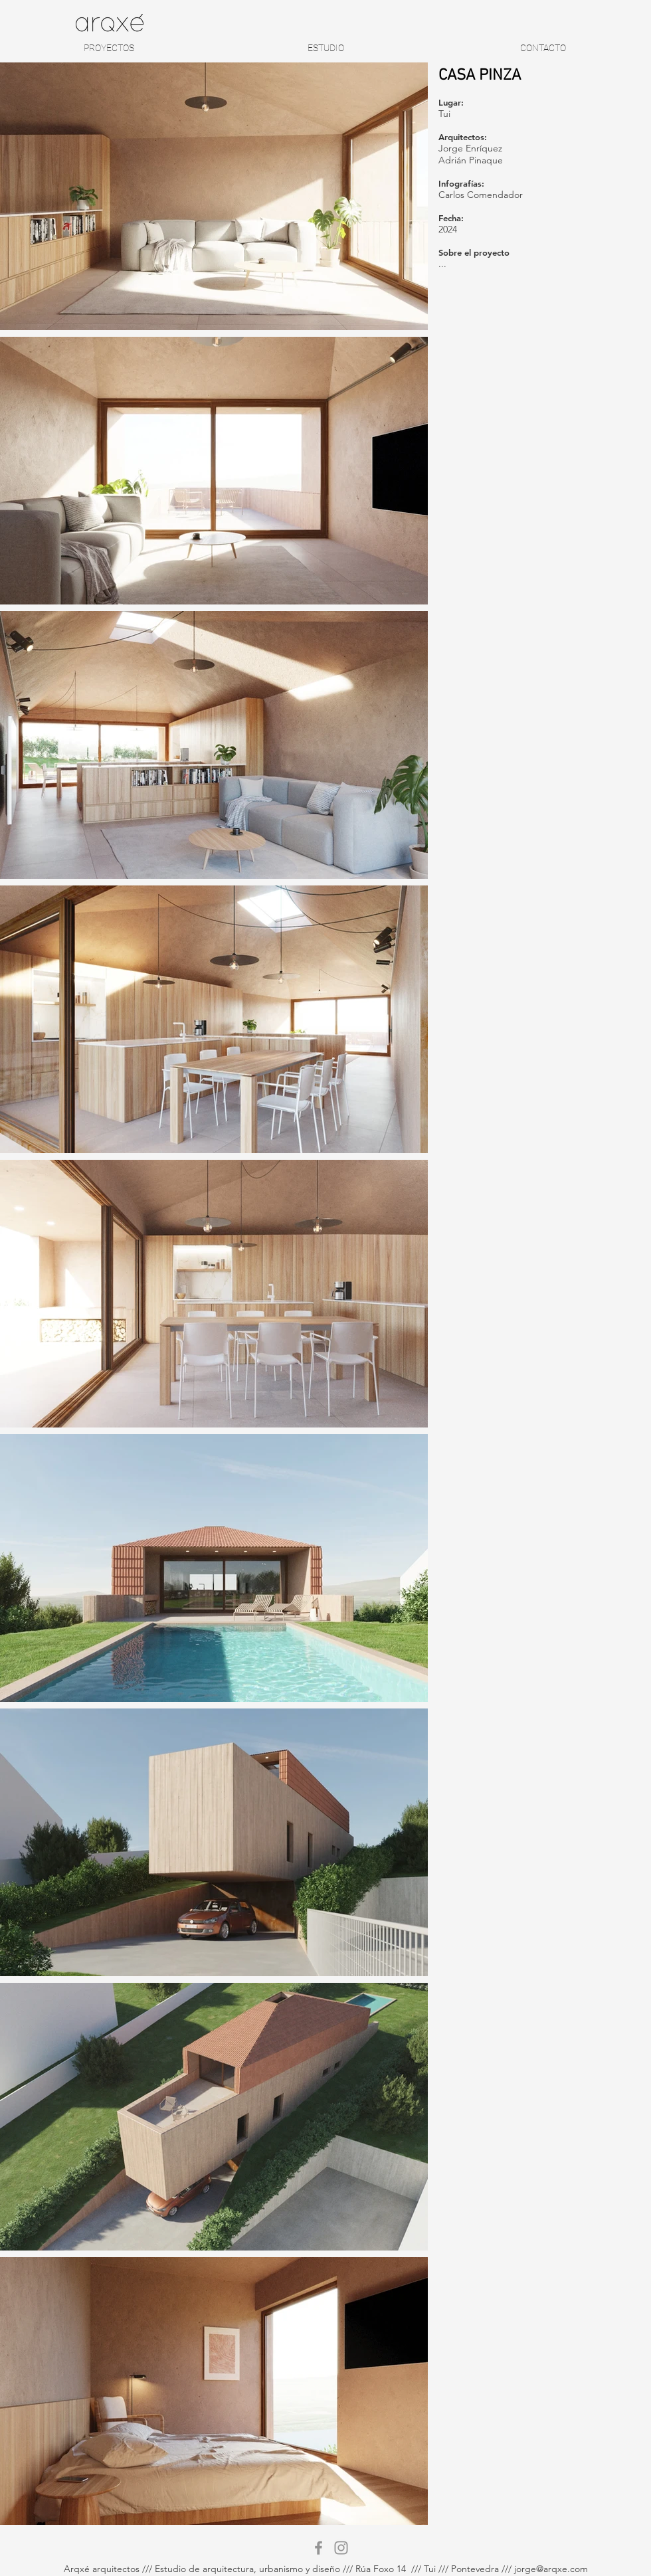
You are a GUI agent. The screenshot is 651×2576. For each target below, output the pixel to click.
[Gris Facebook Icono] (318, 2548)
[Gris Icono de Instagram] (341, 2548)
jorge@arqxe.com (551, 2569)
